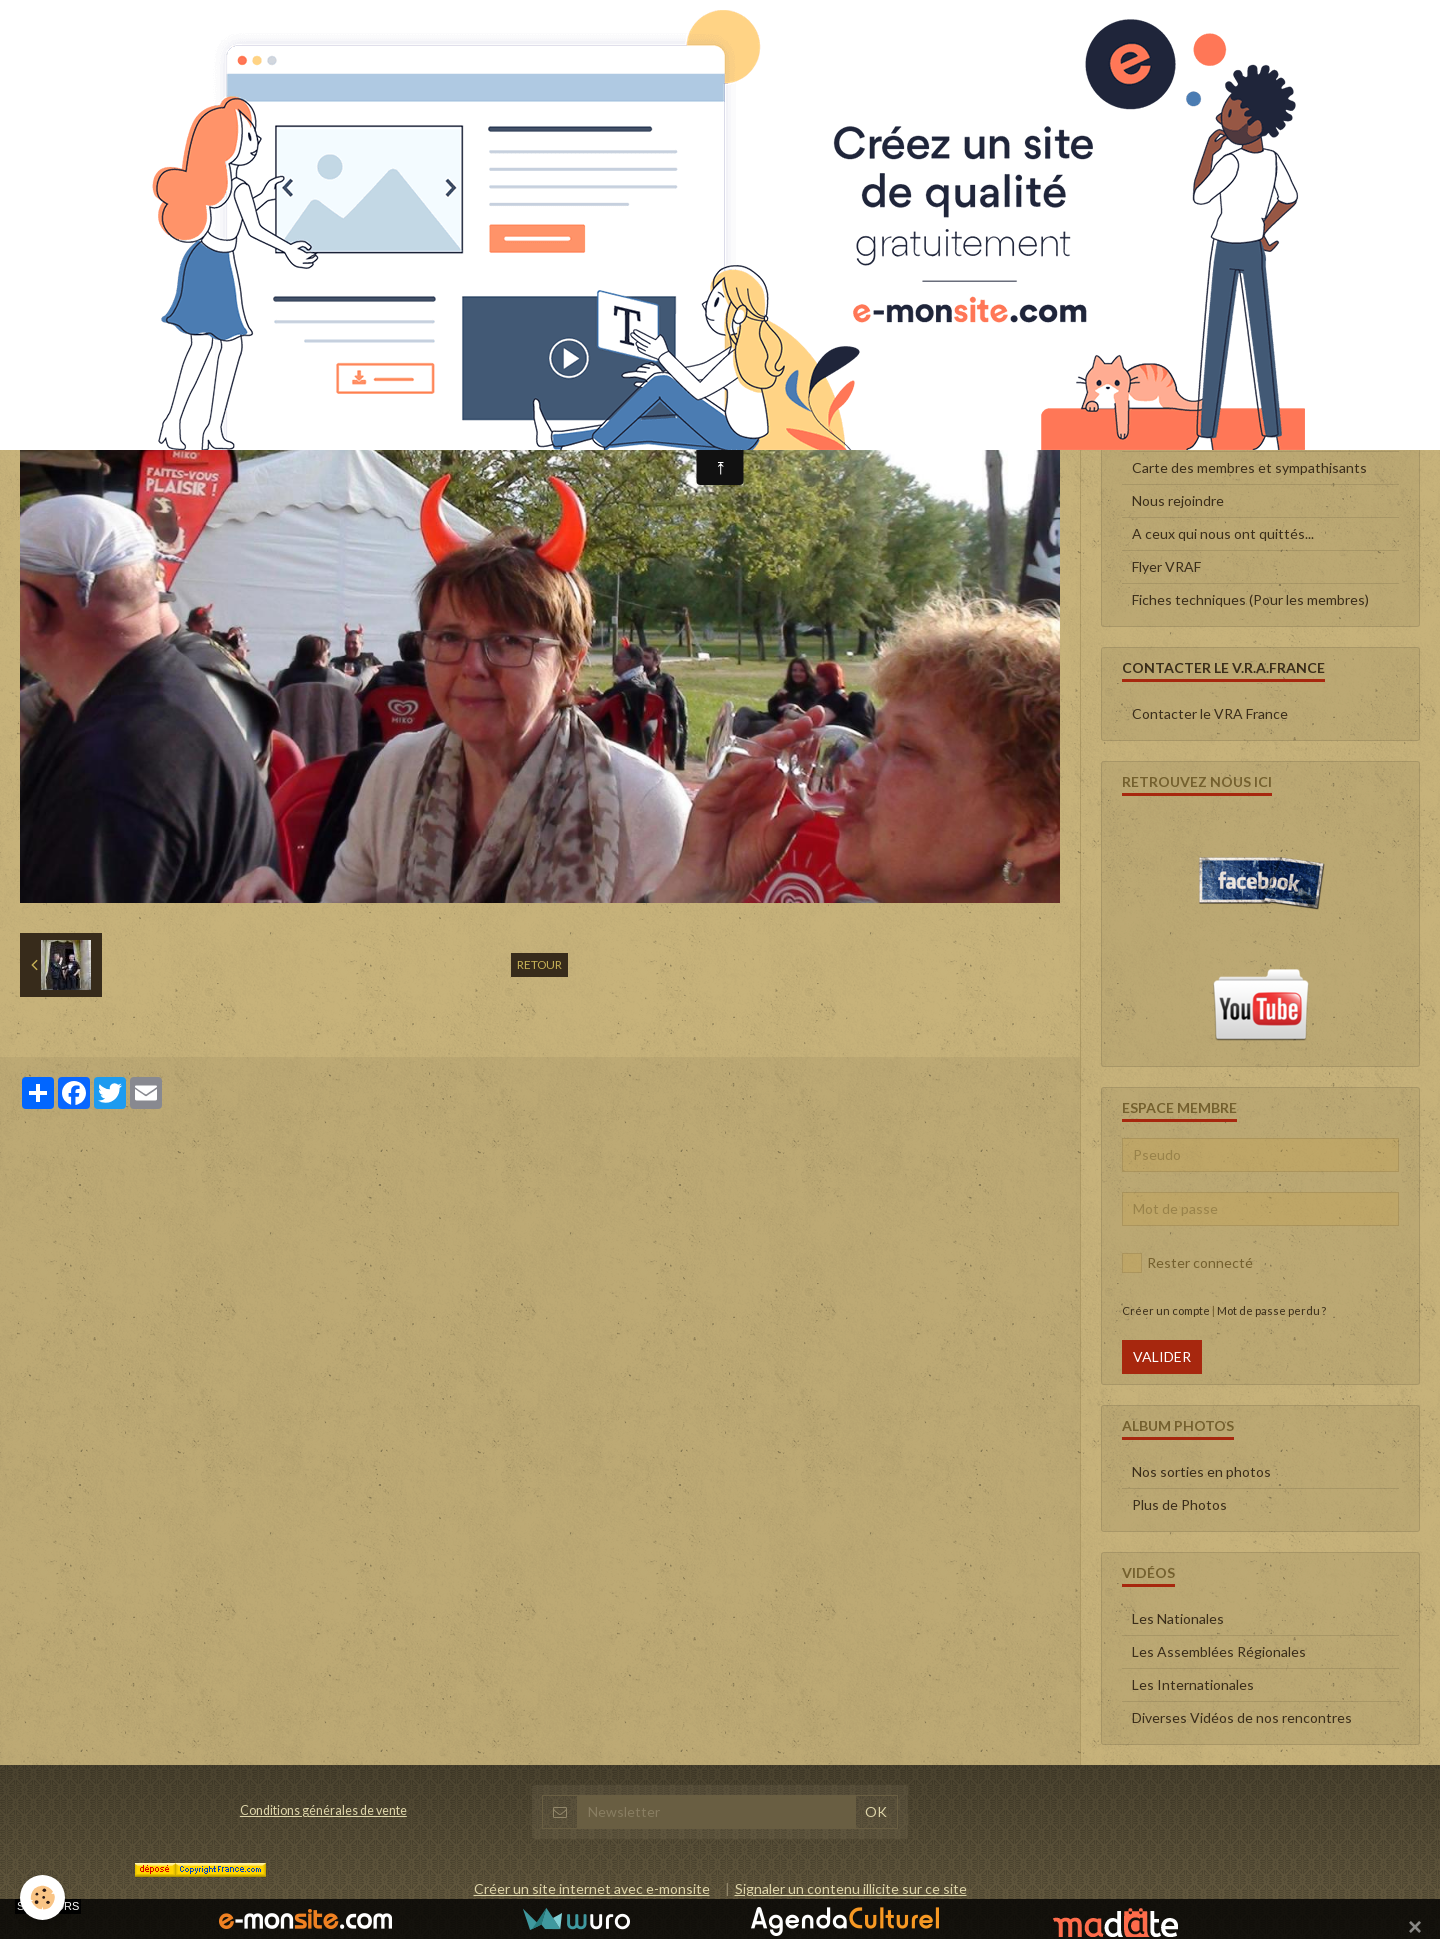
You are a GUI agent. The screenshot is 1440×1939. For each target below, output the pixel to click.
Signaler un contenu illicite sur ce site (851, 1888)
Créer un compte (1166, 1310)
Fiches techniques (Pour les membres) (1250, 599)
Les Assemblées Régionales (1219, 1651)
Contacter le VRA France (1210, 713)
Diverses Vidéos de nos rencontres (1242, 1717)
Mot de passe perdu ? (1271, 1310)
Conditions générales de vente (323, 1810)
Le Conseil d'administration (1216, 401)
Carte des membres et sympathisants (1249, 467)
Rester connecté (1187, 1263)
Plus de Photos (1179, 1504)
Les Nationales (1178, 1618)
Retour (539, 964)
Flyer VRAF (1166, 566)
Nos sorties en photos (1201, 1471)
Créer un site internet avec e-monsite (592, 1888)
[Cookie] (42, 1897)
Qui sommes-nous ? (1193, 434)
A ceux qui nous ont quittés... (1223, 533)
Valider (1162, 1356)
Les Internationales (1193, 1684)
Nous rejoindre (1178, 500)
